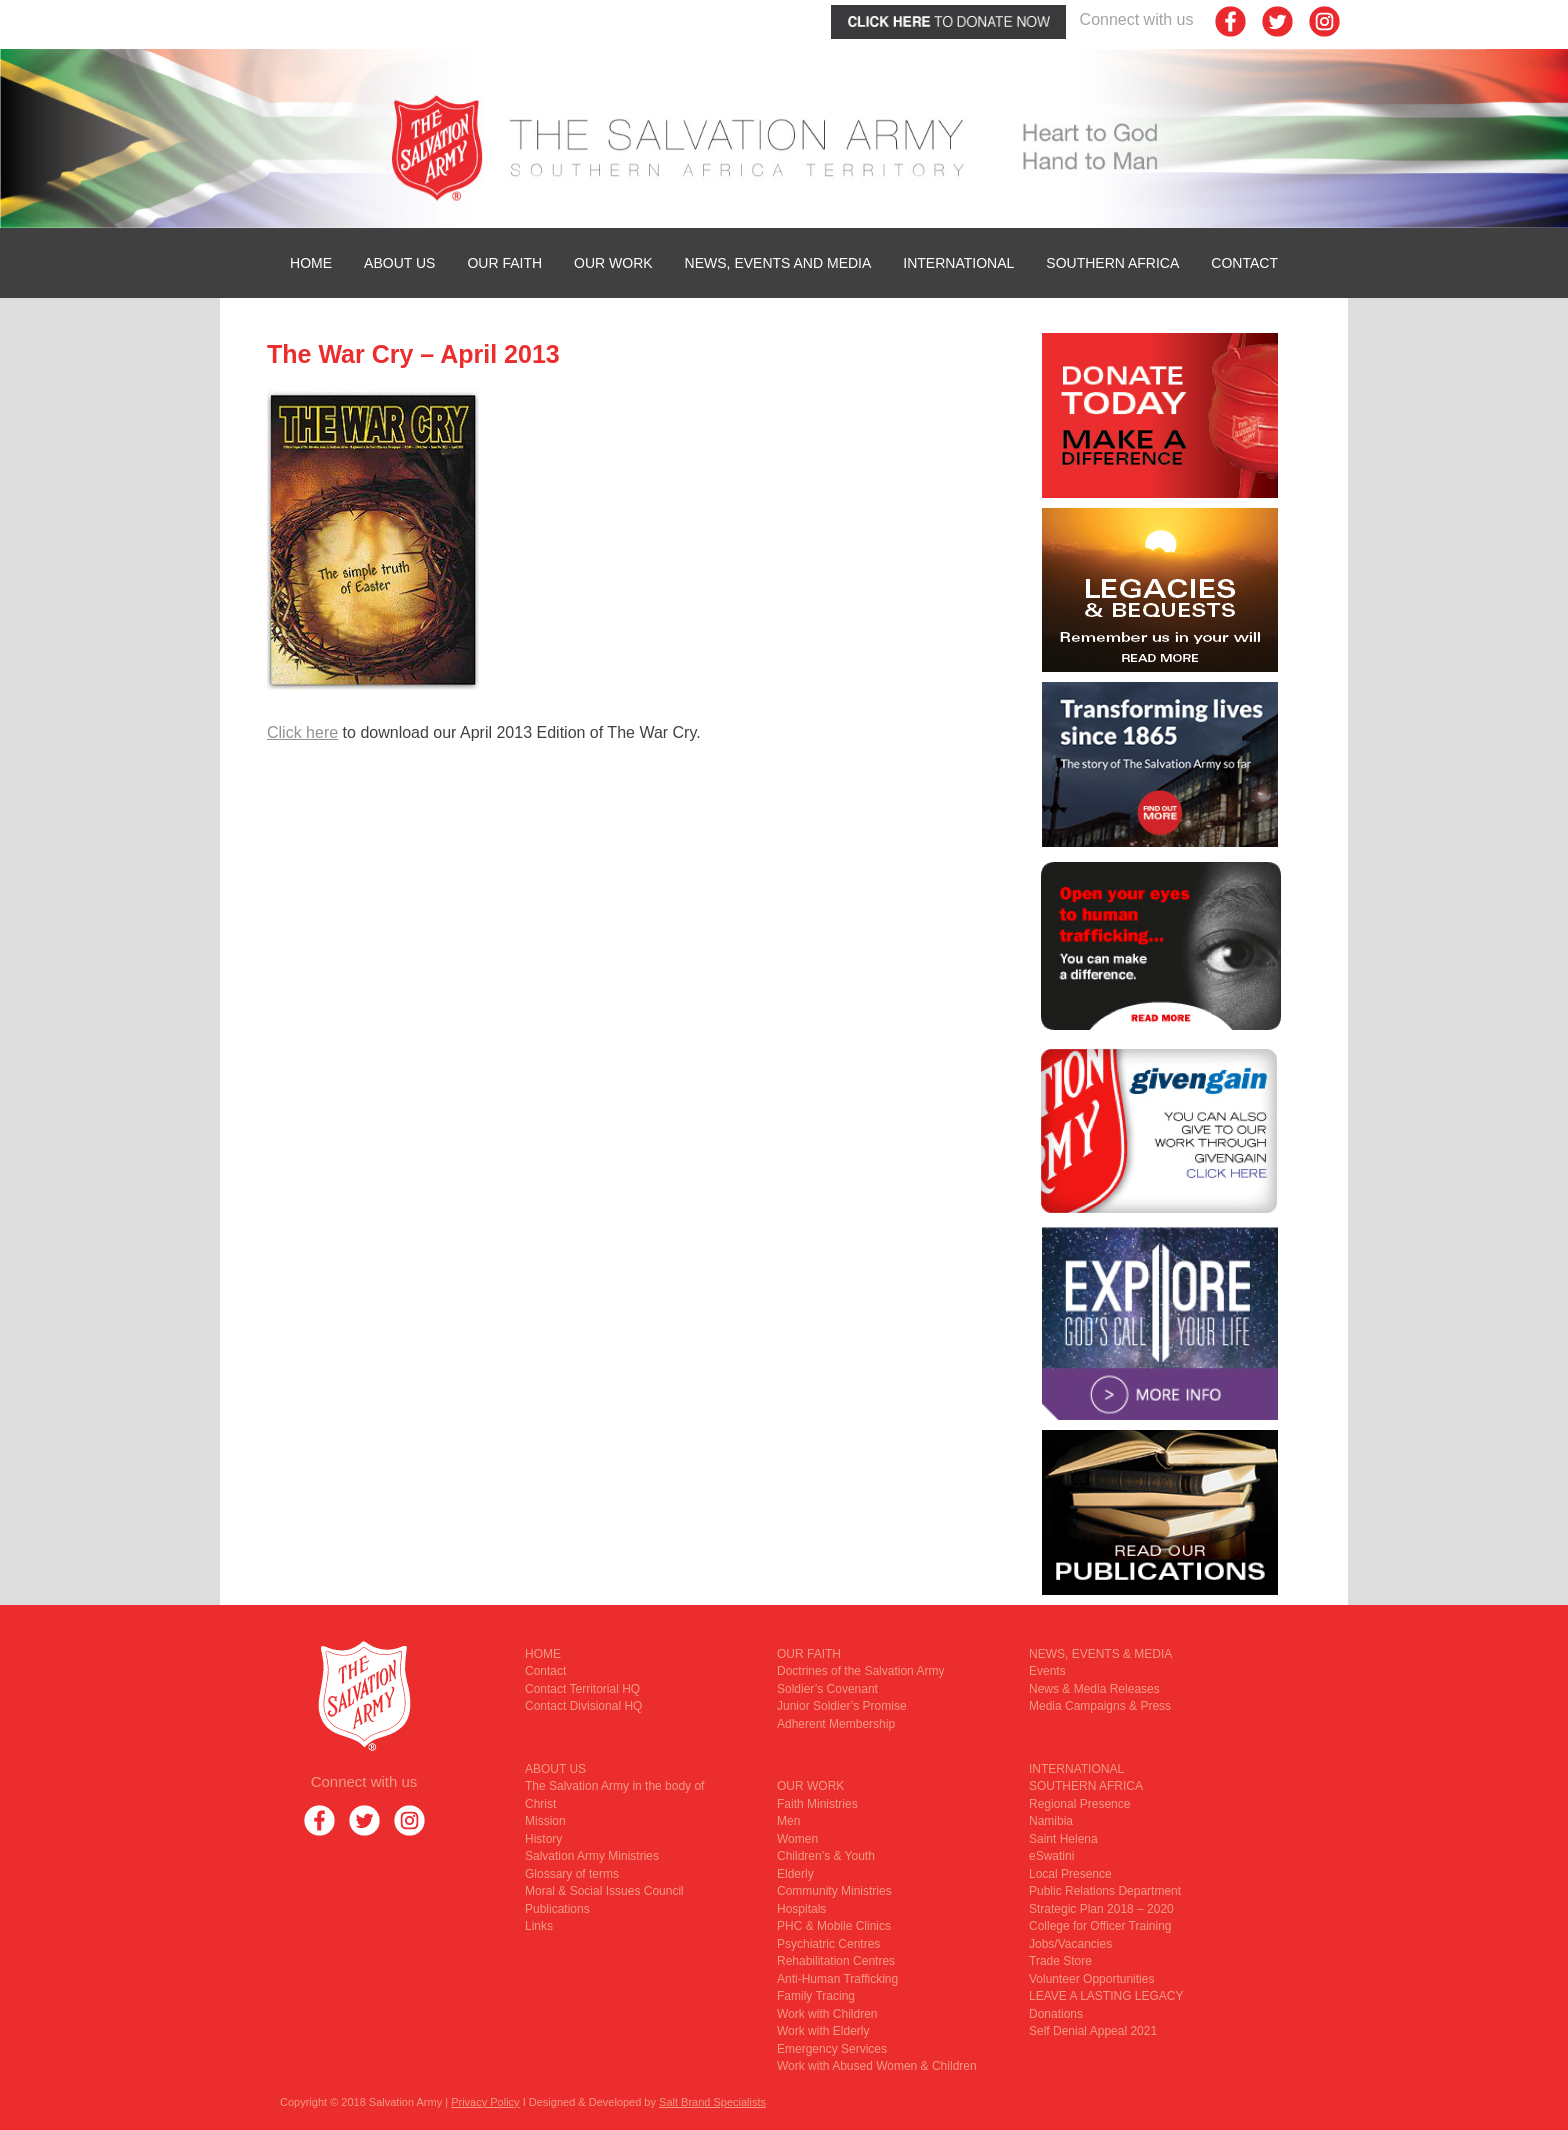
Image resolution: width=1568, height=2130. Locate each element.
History (543, 1839)
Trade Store (1060, 1961)
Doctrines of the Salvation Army (860, 1671)
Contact (1244, 263)
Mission (545, 1821)
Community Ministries (834, 1891)
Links (539, 1926)
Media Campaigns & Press (1100, 1706)
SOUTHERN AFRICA (1112, 263)
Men (788, 1821)
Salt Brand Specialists (712, 2102)
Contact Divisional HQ (583, 1706)
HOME (311, 263)
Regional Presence (1079, 1804)
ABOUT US (399, 263)
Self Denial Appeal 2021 (1093, 2031)
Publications (557, 1909)
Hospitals (801, 1909)
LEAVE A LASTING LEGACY (1106, 1996)
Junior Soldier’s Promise (842, 1706)
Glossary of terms (572, 1874)
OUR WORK (613, 263)
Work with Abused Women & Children (877, 2066)
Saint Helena (1063, 1839)
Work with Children (827, 2014)
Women (797, 1839)
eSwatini (1051, 1856)
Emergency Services (832, 2049)
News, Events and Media (778, 263)
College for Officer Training (1100, 1926)
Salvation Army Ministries (592, 1856)
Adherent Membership (836, 1724)
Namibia (1051, 1821)
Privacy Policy (485, 2102)
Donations (1056, 2014)
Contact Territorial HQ (582, 1689)
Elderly (795, 1874)
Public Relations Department (1105, 1891)
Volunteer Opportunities (1091, 1979)
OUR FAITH (504, 263)
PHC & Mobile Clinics (834, 1926)
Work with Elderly (823, 2031)
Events (1047, 1671)
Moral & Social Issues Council (604, 1891)
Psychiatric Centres (828, 1944)
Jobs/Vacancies (1070, 1944)
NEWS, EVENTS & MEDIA (1100, 1654)
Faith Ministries (817, 1804)
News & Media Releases (1094, 1689)
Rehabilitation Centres (836, 1961)
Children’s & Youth (826, 1856)
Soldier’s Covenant (827, 1689)
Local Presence (1070, 1874)
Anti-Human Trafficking (837, 1979)
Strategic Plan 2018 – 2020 (1101, 1909)
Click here (302, 732)
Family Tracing (816, 1996)
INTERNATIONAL (958, 263)
